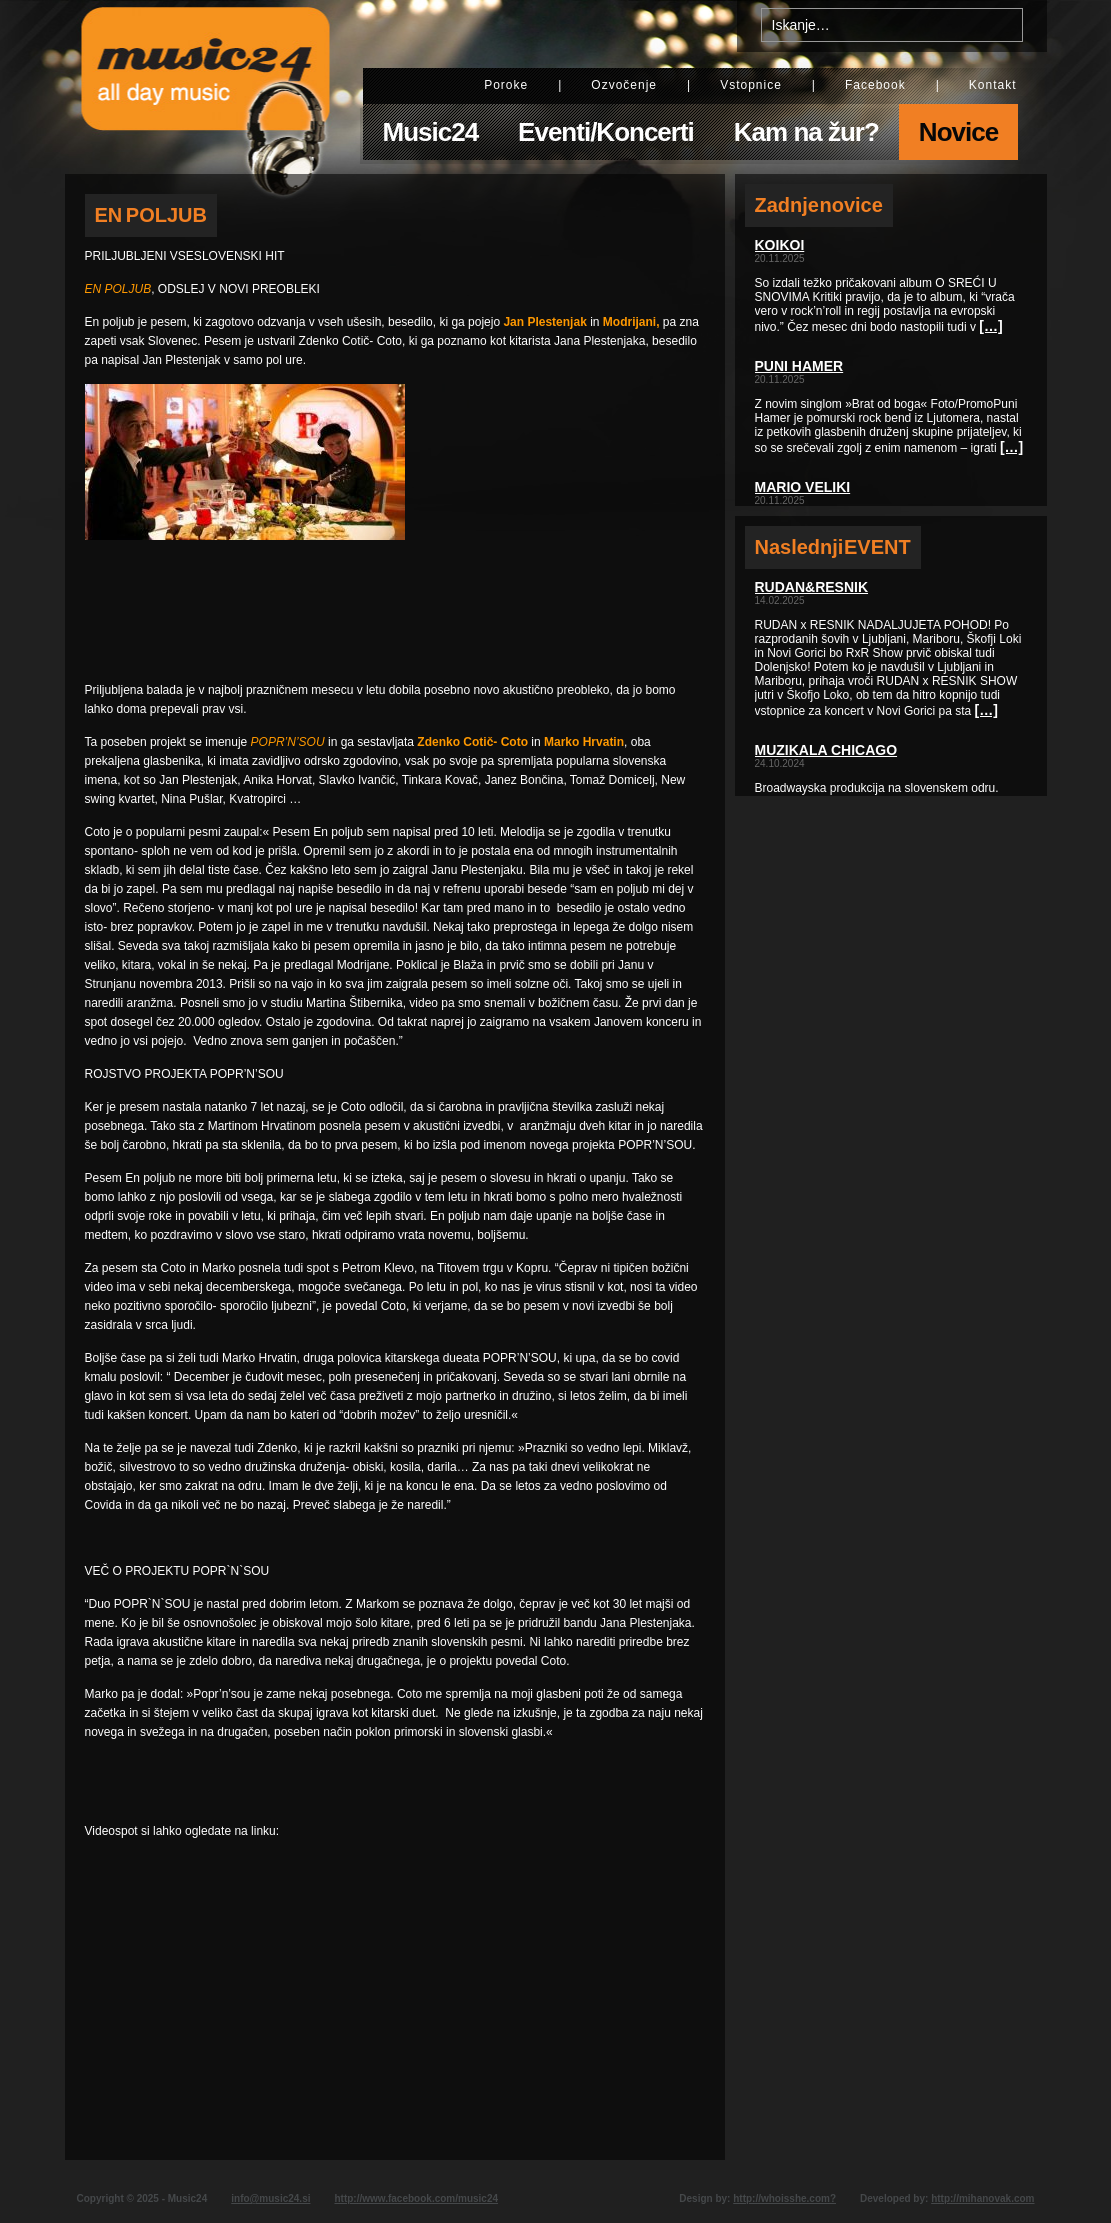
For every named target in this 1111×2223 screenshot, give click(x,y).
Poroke (506, 85)
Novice (958, 132)
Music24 (431, 132)
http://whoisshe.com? (784, 2198)
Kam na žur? (806, 132)
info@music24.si (270, 2198)
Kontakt (993, 85)
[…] (990, 326)
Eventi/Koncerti (606, 132)
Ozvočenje (624, 85)
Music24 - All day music (206, 87)
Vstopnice (751, 85)
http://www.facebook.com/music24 (416, 2198)
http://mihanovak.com (982, 2198)
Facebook (875, 85)
